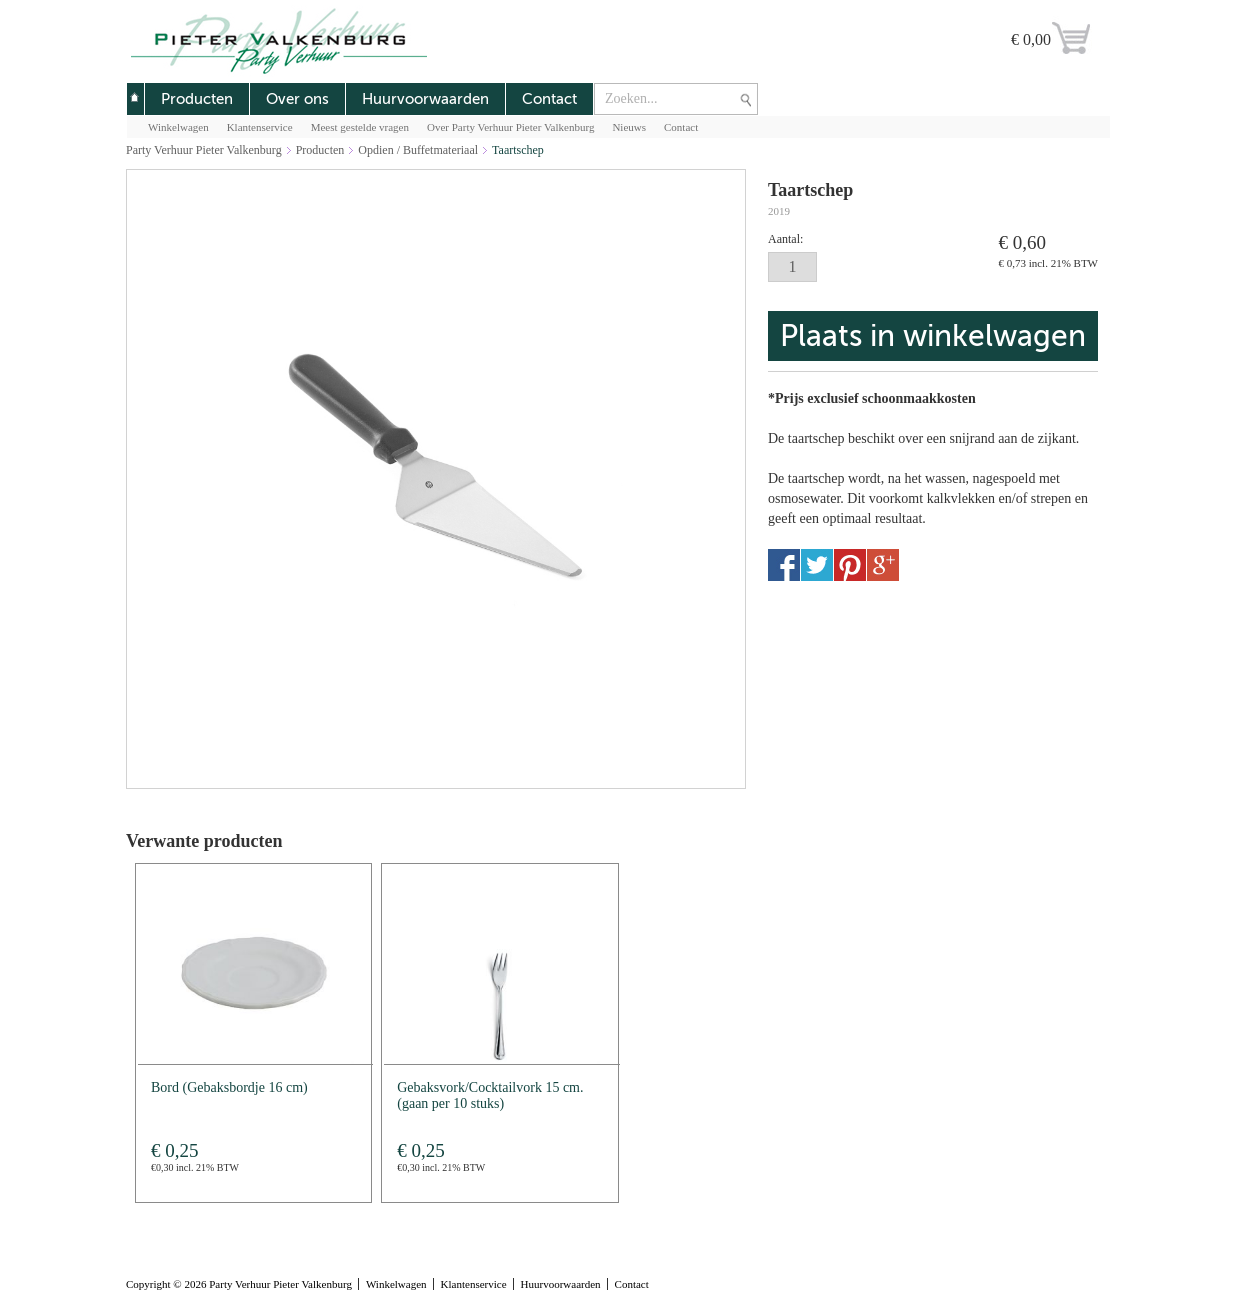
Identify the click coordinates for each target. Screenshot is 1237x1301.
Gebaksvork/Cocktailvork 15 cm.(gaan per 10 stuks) (490, 1095)
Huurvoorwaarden (425, 99)
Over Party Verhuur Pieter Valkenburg (510, 127)
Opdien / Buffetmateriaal (418, 150)
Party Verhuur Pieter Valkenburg (204, 150)
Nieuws (629, 127)
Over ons (297, 99)
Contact (549, 99)
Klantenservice (260, 127)
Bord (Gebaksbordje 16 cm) (229, 1087)
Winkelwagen (178, 127)
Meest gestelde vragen (360, 127)
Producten (197, 99)
